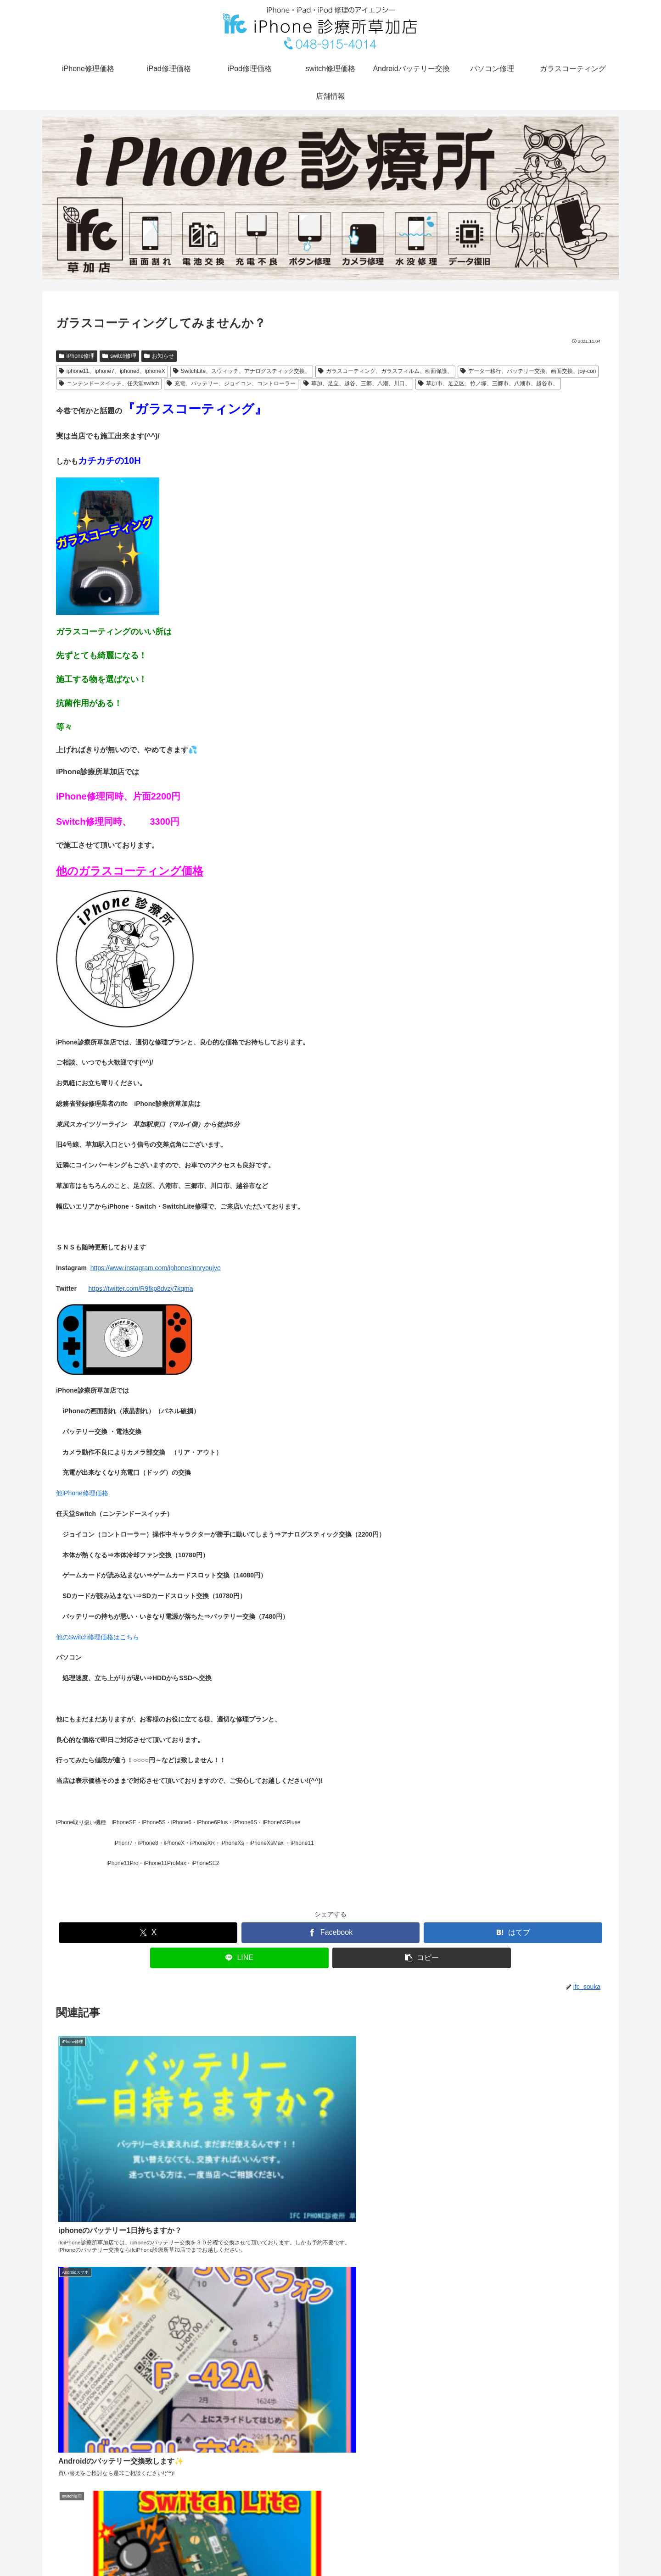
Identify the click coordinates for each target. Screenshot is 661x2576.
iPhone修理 (77, 356)
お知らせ (159, 356)
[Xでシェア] (148, 1932)
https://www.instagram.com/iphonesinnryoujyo (155, 1267)
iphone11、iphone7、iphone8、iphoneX (112, 371)
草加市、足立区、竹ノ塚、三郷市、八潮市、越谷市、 (488, 383)
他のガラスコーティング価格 (129, 871)
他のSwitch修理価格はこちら (97, 1637)
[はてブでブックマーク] (513, 1932)
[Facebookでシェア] (330, 1932)
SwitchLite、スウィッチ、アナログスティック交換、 (242, 371)
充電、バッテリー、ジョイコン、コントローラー (231, 383)
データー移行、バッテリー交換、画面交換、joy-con (528, 371)
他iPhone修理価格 (82, 1493)
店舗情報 (575, 2550)
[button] (421, 1958)
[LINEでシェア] (239, 1958)
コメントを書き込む (331, 2458)
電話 (603, 2550)
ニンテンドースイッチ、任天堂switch (109, 383)
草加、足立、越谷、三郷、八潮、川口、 (356, 383)
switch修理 (119, 356)
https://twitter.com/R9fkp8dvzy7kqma (141, 1288)
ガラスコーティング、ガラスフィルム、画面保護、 (385, 371)
